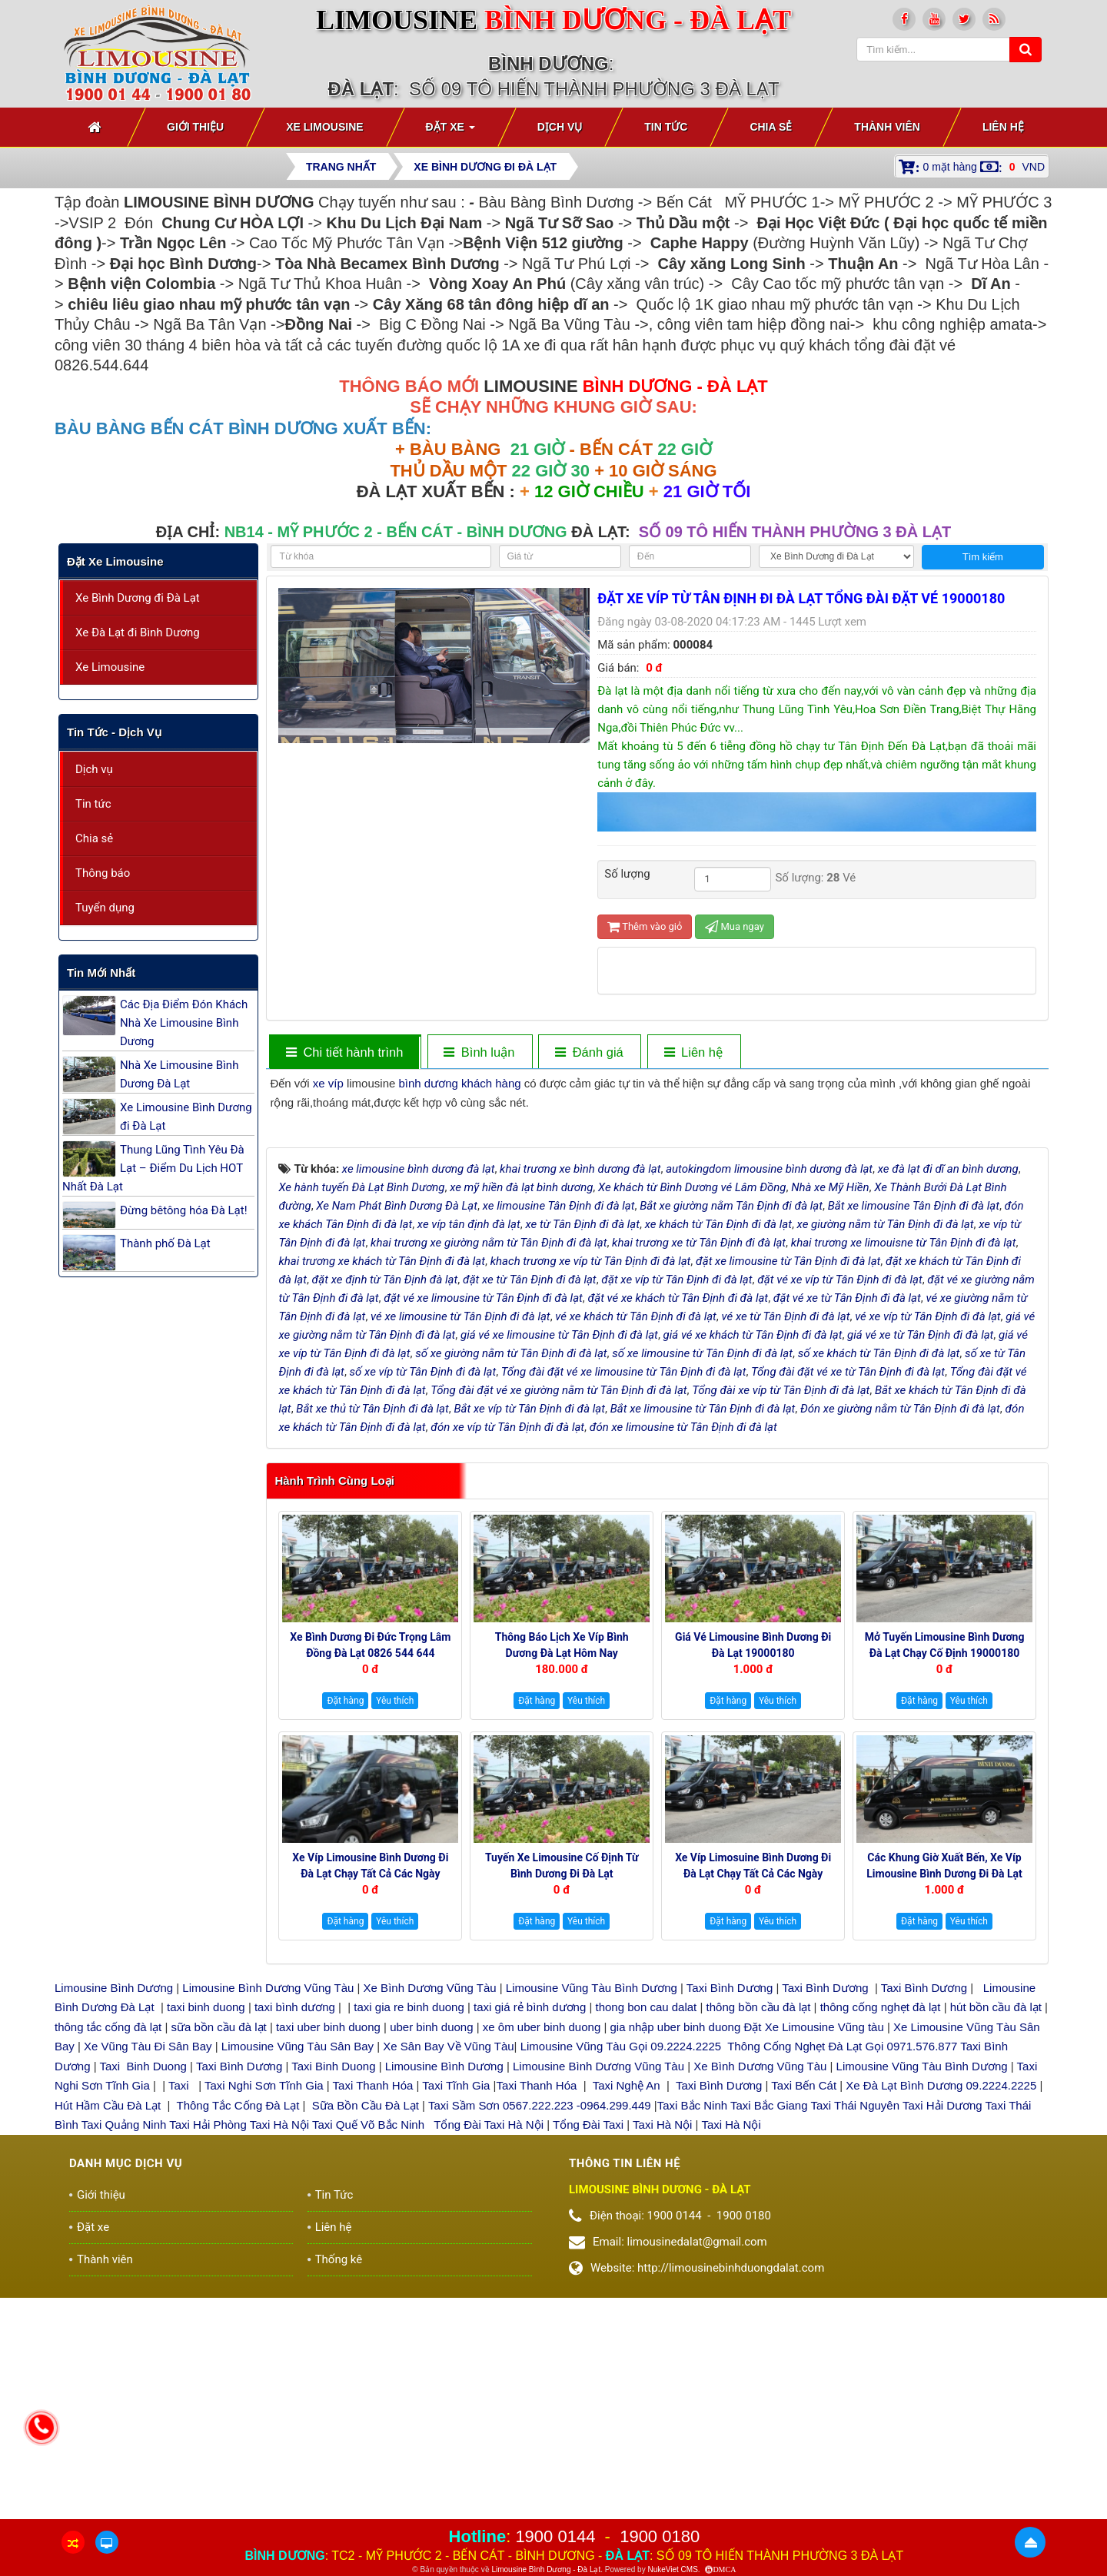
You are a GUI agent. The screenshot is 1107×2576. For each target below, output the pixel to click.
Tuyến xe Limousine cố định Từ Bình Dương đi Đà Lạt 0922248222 (562, 2112)
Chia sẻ (94, 838)
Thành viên (105, 2499)
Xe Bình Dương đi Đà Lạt (137, 598)
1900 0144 (555, 2536)
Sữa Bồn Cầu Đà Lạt (365, 2344)
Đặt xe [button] (450, 131)
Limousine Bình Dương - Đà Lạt (545, 2569)
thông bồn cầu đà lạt (756, 2246)
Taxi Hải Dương (942, 2344)
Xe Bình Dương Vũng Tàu (432, 2226)
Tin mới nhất (101, 972)
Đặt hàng (345, 1939)
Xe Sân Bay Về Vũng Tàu (448, 2285)
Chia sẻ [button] (771, 127)
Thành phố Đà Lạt (165, 1243)
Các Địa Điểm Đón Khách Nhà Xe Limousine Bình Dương (184, 1023)
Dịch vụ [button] (560, 127)
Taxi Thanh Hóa (373, 2325)
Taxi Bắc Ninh (692, 2344)
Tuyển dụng (105, 908)
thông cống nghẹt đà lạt (882, 2246)
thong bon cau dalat (648, 2246)
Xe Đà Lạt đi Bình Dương (137, 632)
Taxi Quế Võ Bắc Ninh (368, 2364)
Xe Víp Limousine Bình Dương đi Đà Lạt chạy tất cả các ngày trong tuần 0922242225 (370, 2112)
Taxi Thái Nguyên (854, 2344)
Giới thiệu (101, 2435)
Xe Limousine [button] (324, 127)
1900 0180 (660, 2536)
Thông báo (102, 873)
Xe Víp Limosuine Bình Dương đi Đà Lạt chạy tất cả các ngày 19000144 (753, 2112)
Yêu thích (395, 1939)
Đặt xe (93, 2467)
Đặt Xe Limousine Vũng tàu (813, 2265)
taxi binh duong (206, 2246)
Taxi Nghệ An (626, 2325)
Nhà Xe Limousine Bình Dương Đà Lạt (179, 1074)
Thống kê (339, 2499)
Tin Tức (334, 2435)
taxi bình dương (294, 2246)
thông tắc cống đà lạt (108, 2265)
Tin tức (93, 804)
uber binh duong (431, 2265)
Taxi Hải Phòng (208, 2364)
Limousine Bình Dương (114, 2226)
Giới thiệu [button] (195, 127)
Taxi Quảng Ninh (124, 2364)
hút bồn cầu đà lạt (997, 2246)
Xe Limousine (110, 667)
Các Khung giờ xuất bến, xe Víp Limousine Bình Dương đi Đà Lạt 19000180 (944, 2112)
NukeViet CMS (672, 2569)
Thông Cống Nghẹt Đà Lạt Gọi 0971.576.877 (842, 2285)
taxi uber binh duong (328, 2265)
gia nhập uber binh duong (675, 2265)
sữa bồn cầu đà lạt (218, 2265)
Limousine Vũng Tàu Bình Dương (591, 2226)
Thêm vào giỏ (644, 926)
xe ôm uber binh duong (541, 2265)
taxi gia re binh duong (409, 2246)
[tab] (344, 1052)
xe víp (328, 1083)
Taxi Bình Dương (729, 2226)
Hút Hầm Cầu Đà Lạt (109, 2344)
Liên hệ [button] (1003, 127)
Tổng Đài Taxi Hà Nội (489, 2364)
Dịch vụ (94, 769)
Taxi (180, 2325)
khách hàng (491, 1083)
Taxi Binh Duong (143, 2305)
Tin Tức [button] (665, 127)
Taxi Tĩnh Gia (454, 2325)
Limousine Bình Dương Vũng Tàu (269, 2226)
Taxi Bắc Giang (769, 2344)
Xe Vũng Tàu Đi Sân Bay (148, 2285)
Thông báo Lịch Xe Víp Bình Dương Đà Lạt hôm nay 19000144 (562, 1892)
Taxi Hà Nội (279, 2364)
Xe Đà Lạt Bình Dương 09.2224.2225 (941, 2325)
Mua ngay (734, 926)
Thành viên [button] (887, 127)
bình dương (427, 1083)
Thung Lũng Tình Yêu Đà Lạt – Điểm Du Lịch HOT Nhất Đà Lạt (153, 1168)
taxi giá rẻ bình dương (528, 2246)
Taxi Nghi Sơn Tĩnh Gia (262, 2325)
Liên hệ (333, 2467)
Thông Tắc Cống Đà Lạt (238, 2344)
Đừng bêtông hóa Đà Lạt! (184, 1210)
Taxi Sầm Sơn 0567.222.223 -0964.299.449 (539, 2344)
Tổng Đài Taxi (590, 2364)
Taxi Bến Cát (803, 2325)
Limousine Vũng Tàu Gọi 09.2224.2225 (620, 2285)
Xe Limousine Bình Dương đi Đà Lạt (186, 1116)
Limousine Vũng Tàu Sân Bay (296, 2285)
